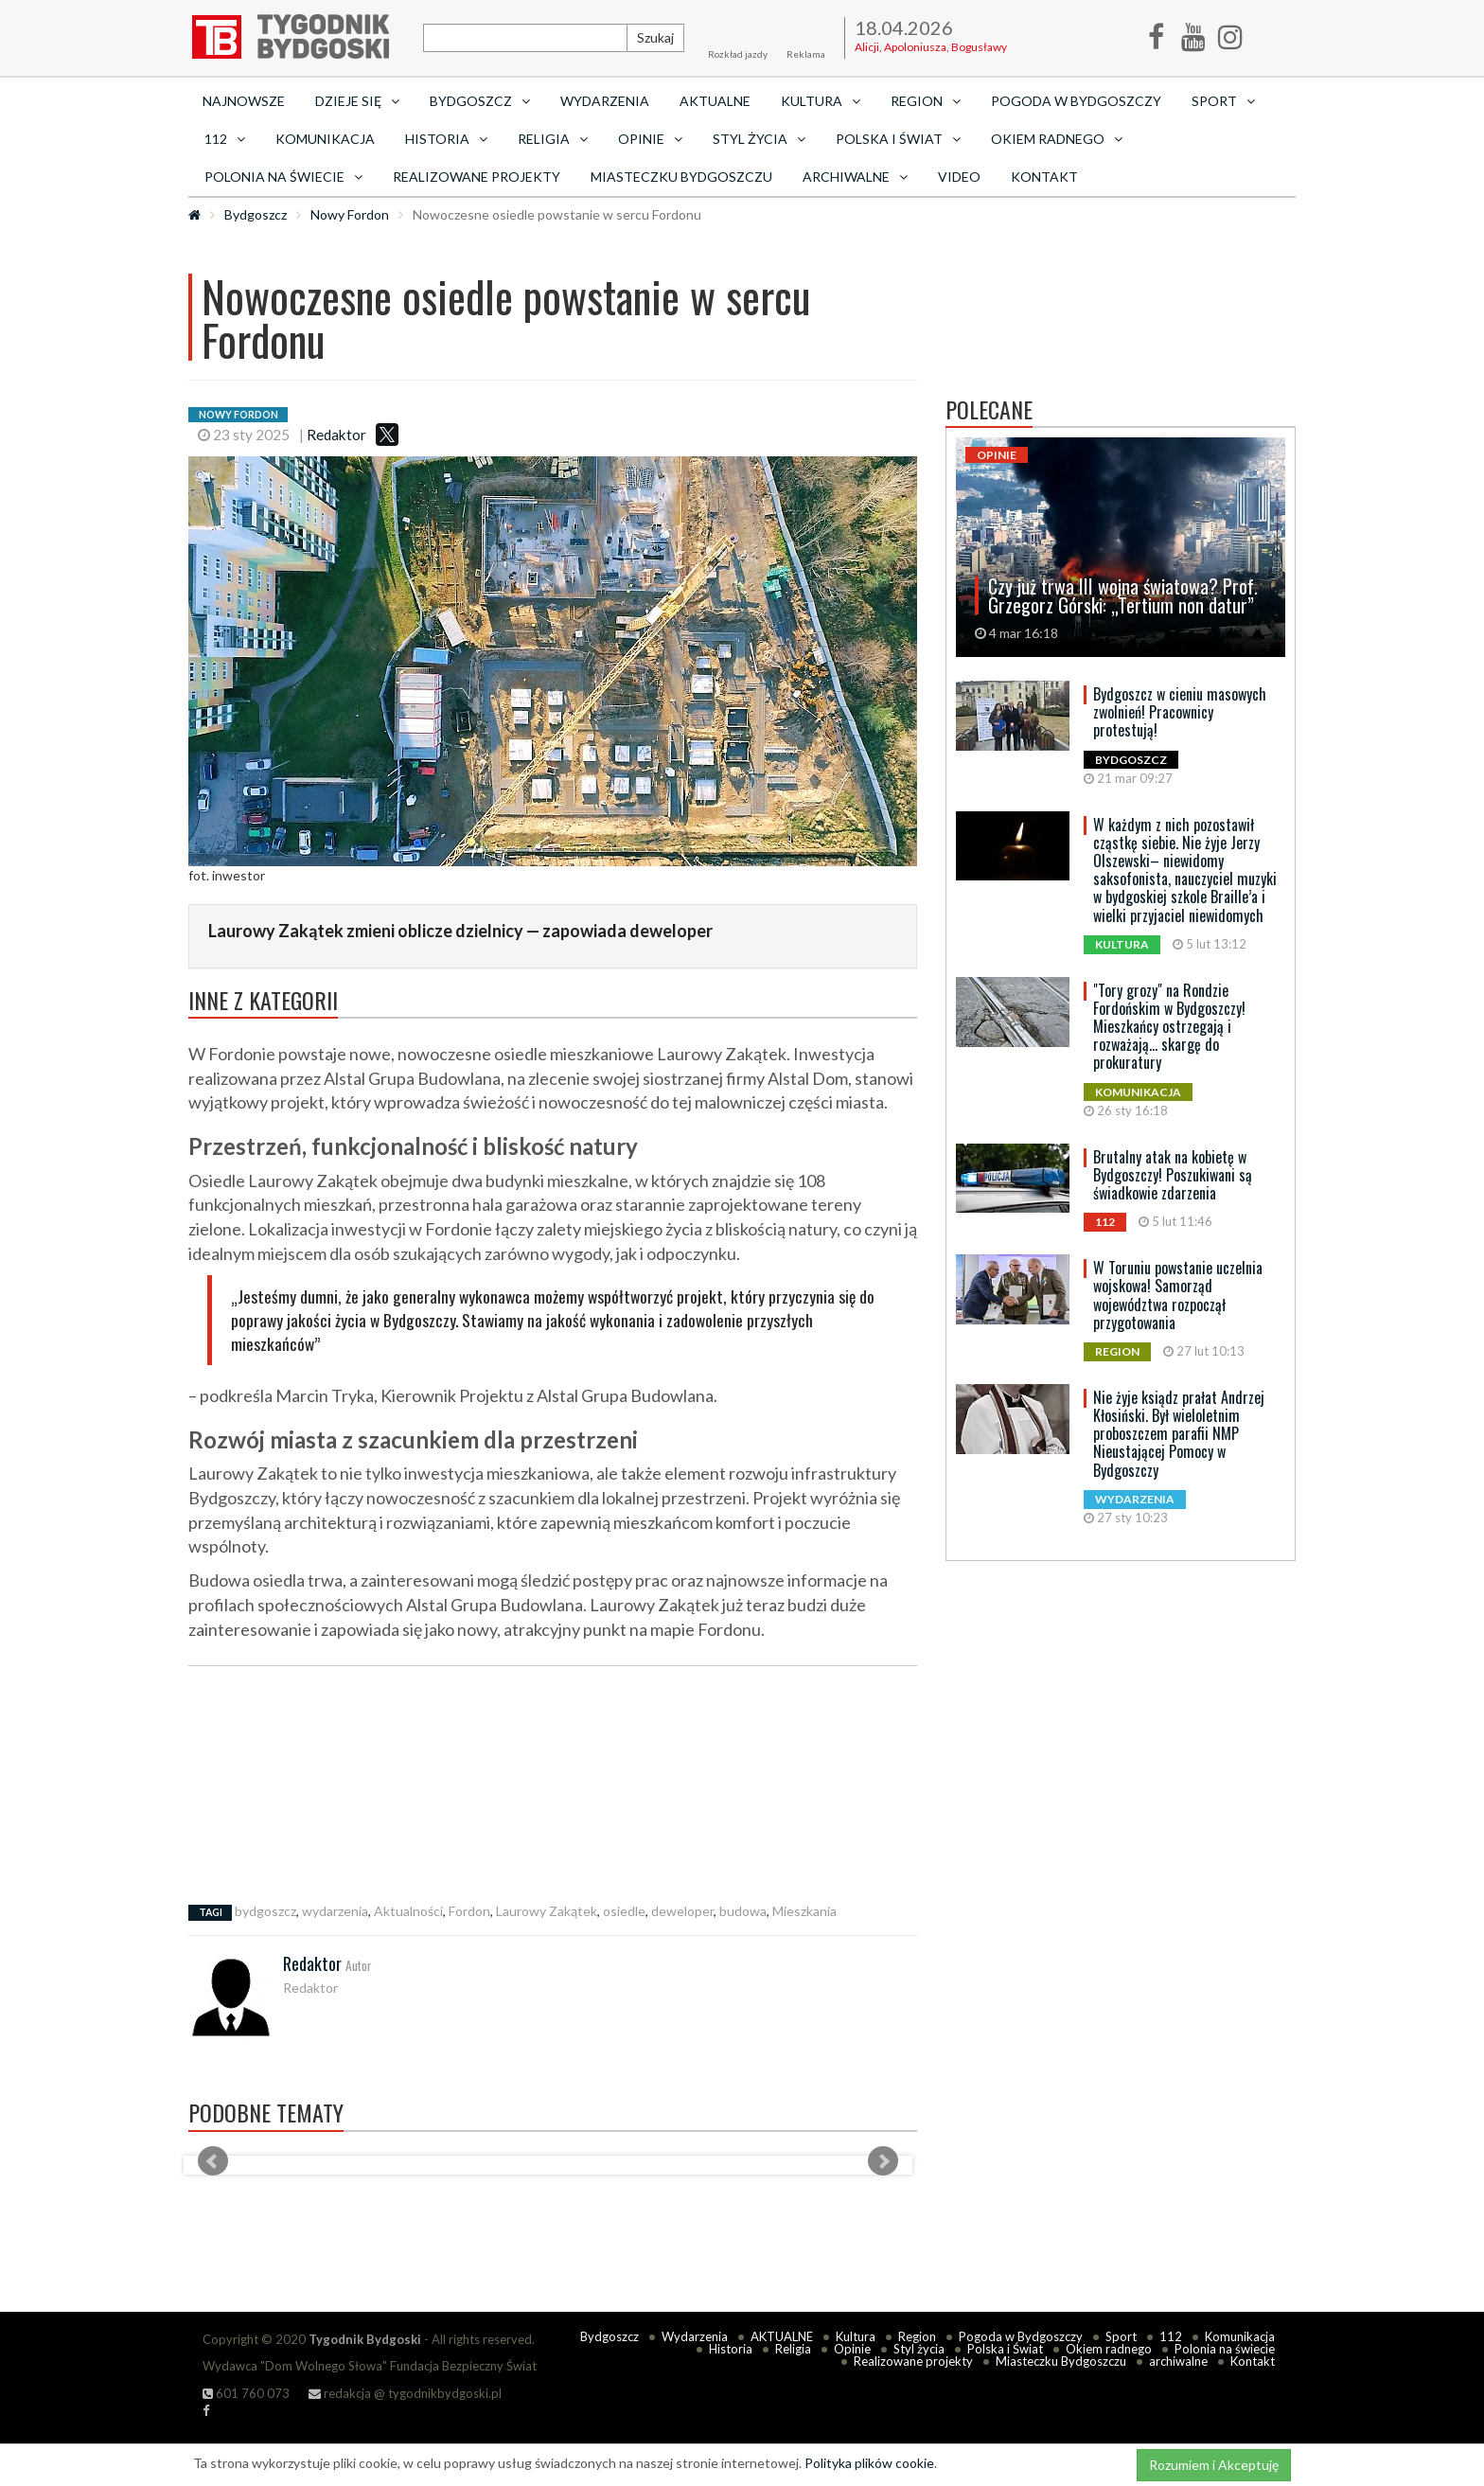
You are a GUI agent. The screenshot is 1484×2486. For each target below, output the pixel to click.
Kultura (855, 2336)
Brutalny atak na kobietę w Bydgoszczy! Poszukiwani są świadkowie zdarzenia (1172, 1174)
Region (917, 2336)
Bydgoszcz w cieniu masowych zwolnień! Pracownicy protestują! (1179, 712)
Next (883, 2161)
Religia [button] (553, 139)
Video (959, 177)
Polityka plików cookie (869, 2463)
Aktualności (408, 1911)
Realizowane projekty (476, 177)
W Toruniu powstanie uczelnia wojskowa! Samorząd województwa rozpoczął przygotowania (1178, 1295)
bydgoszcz (265, 1911)
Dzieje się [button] (357, 101)
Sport (1121, 2336)
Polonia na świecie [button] (283, 177)
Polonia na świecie (1225, 2348)
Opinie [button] (650, 139)
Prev (213, 2161)
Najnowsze (244, 101)
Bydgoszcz (255, 214)
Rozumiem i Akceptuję (1214, 2465)
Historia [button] (446, 139)
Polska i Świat (1005, 2348)
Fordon (469, 1911)
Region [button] (926, 101)
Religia (793, 2348)
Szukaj (655, 37)
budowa (743, 1911)
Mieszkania (804, 1911)
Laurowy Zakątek (546, 1911)
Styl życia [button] (759, 139)
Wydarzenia (604, 101)
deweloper (682, 1911)
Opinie (852, 2348)
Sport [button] (1223, 101)
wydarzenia (335, 1911)
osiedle (624, 1911)
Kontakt (1044, 177)
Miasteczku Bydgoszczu (681, 177)
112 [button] (224, 139)
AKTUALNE (715, 101)
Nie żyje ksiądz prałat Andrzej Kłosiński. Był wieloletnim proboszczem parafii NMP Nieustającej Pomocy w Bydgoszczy (1178, 1434)
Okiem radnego (1109, 2348)
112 (1170, 2336)
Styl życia (919, 2348)
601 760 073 (246, 2393)
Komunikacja (325, 139)
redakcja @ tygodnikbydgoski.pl (405, 2393)
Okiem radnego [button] (1056, 139)
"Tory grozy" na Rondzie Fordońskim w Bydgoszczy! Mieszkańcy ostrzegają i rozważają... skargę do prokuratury (1169, 1026)
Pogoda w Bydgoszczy (1076, 101)
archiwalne (1178, 2361)
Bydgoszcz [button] (480, 101)
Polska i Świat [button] (898, 139)
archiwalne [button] (855, 177)
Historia (730, 2348)
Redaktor (336, 434)
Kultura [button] (820, 101)
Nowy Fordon (349, 214)
